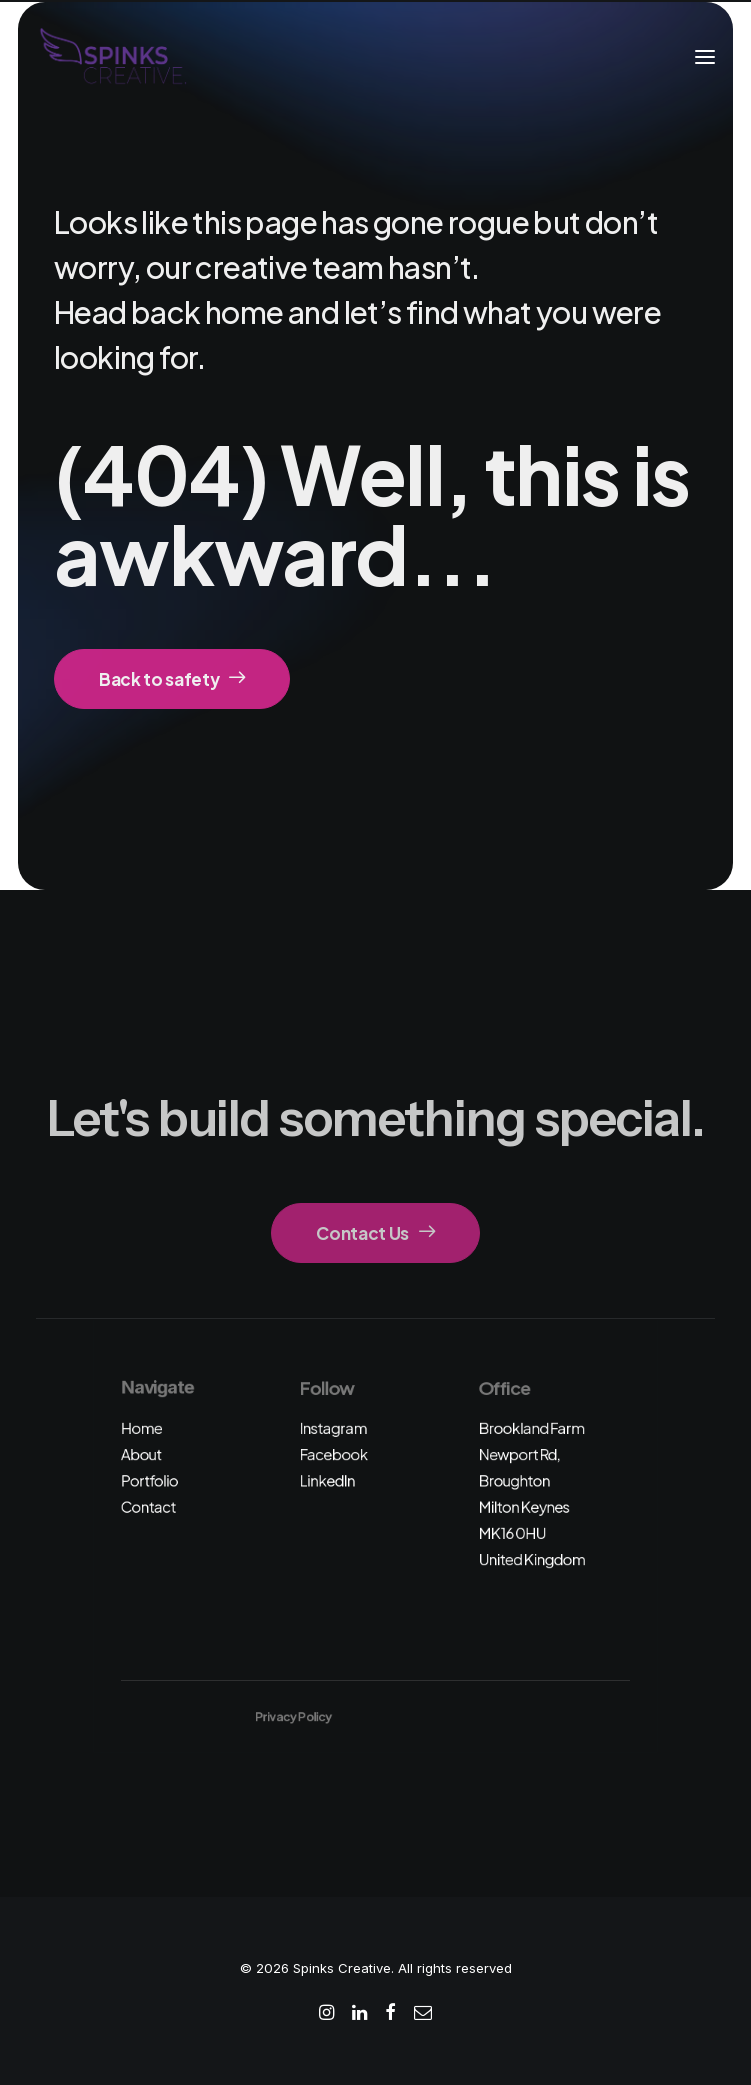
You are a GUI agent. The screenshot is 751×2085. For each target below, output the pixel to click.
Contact (148, 1506)
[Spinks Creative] (112, 57)
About (141, 1454)
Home (141, 1427)
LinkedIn (328, 1480)
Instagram (334, 1427)
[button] (705, 57)
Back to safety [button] (172, 679)
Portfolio (149, 1480)
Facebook (334, 1454)
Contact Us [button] (375, 1233)
